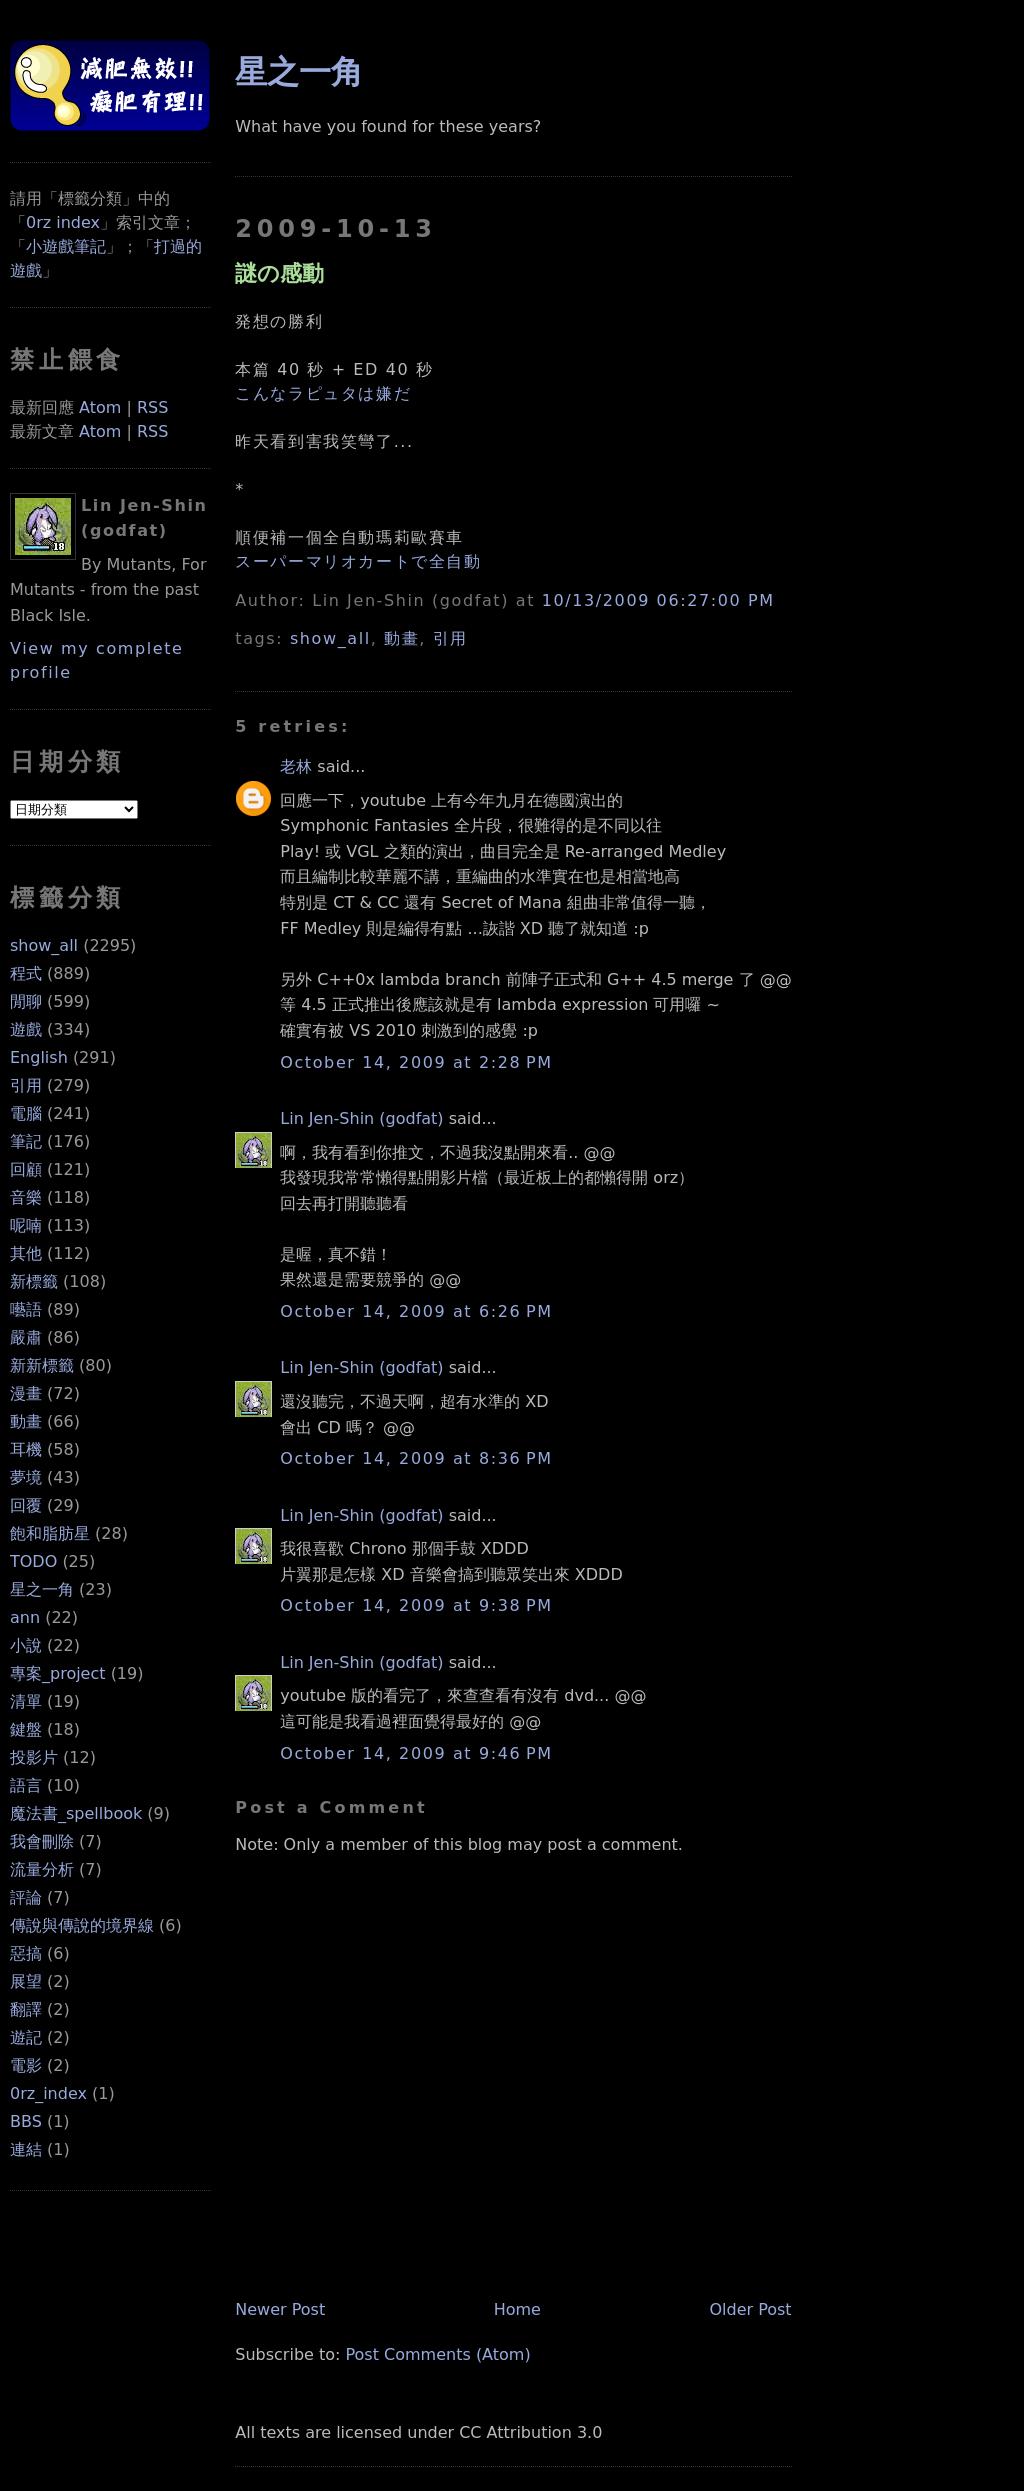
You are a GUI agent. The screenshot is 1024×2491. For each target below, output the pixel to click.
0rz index (63, 222)
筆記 (26, 1141)
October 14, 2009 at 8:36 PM (416, 1458)
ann (25, 1617)
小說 (26, 1645)
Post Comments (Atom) (438, 2354)
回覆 (26, 1505)
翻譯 (26, 2009)
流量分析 (42, 1869)
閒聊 (26, 1001)
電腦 (26, 1113)
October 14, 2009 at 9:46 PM (416, 1753)
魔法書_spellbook (76, 1813)
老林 (296, 766)
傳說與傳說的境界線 (82, 1925)
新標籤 (34, 1281)
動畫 (26, 1421)
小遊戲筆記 (66, 246)
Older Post (750, 2309)
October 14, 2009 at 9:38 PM (416, 1605)
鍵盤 (26, 1729)
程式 (26, 973)
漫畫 (26, 1393)
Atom (100, 407)
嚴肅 (26, 1337)
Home (517, 2309)
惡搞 (26, 1953)
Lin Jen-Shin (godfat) (361, 1118)
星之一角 (42, 1589)
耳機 (26, 1449)
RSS (152, 407)
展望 (26, 1981)
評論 (26, 1897)
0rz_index (48, 2093)
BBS (26, 2121)
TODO (33, 1561)
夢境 (26, 1477)
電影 (26, 2065)
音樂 (26, 1197)
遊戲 (26, 1029)
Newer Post (280, 2309)
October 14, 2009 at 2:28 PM (416, 1062)
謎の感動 (279, 273)
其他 (26, 1253)
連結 (26, 2149)
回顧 (26, 1169)
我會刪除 (42, 1841)
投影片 (34, 1757)
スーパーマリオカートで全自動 (358, 561)
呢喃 (26, 1225)
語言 (26, 1785)
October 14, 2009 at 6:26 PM (416, 1311)
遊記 (26, 2037)
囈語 (26, 1309)
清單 (26, 1701)
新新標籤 (42, 1365)
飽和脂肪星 (50, 1533)
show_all (44, 945)
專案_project (58, 1673)
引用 (26, 1085)
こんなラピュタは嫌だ (323, 393)
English (39, 1057)
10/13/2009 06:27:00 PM (658, 600)
